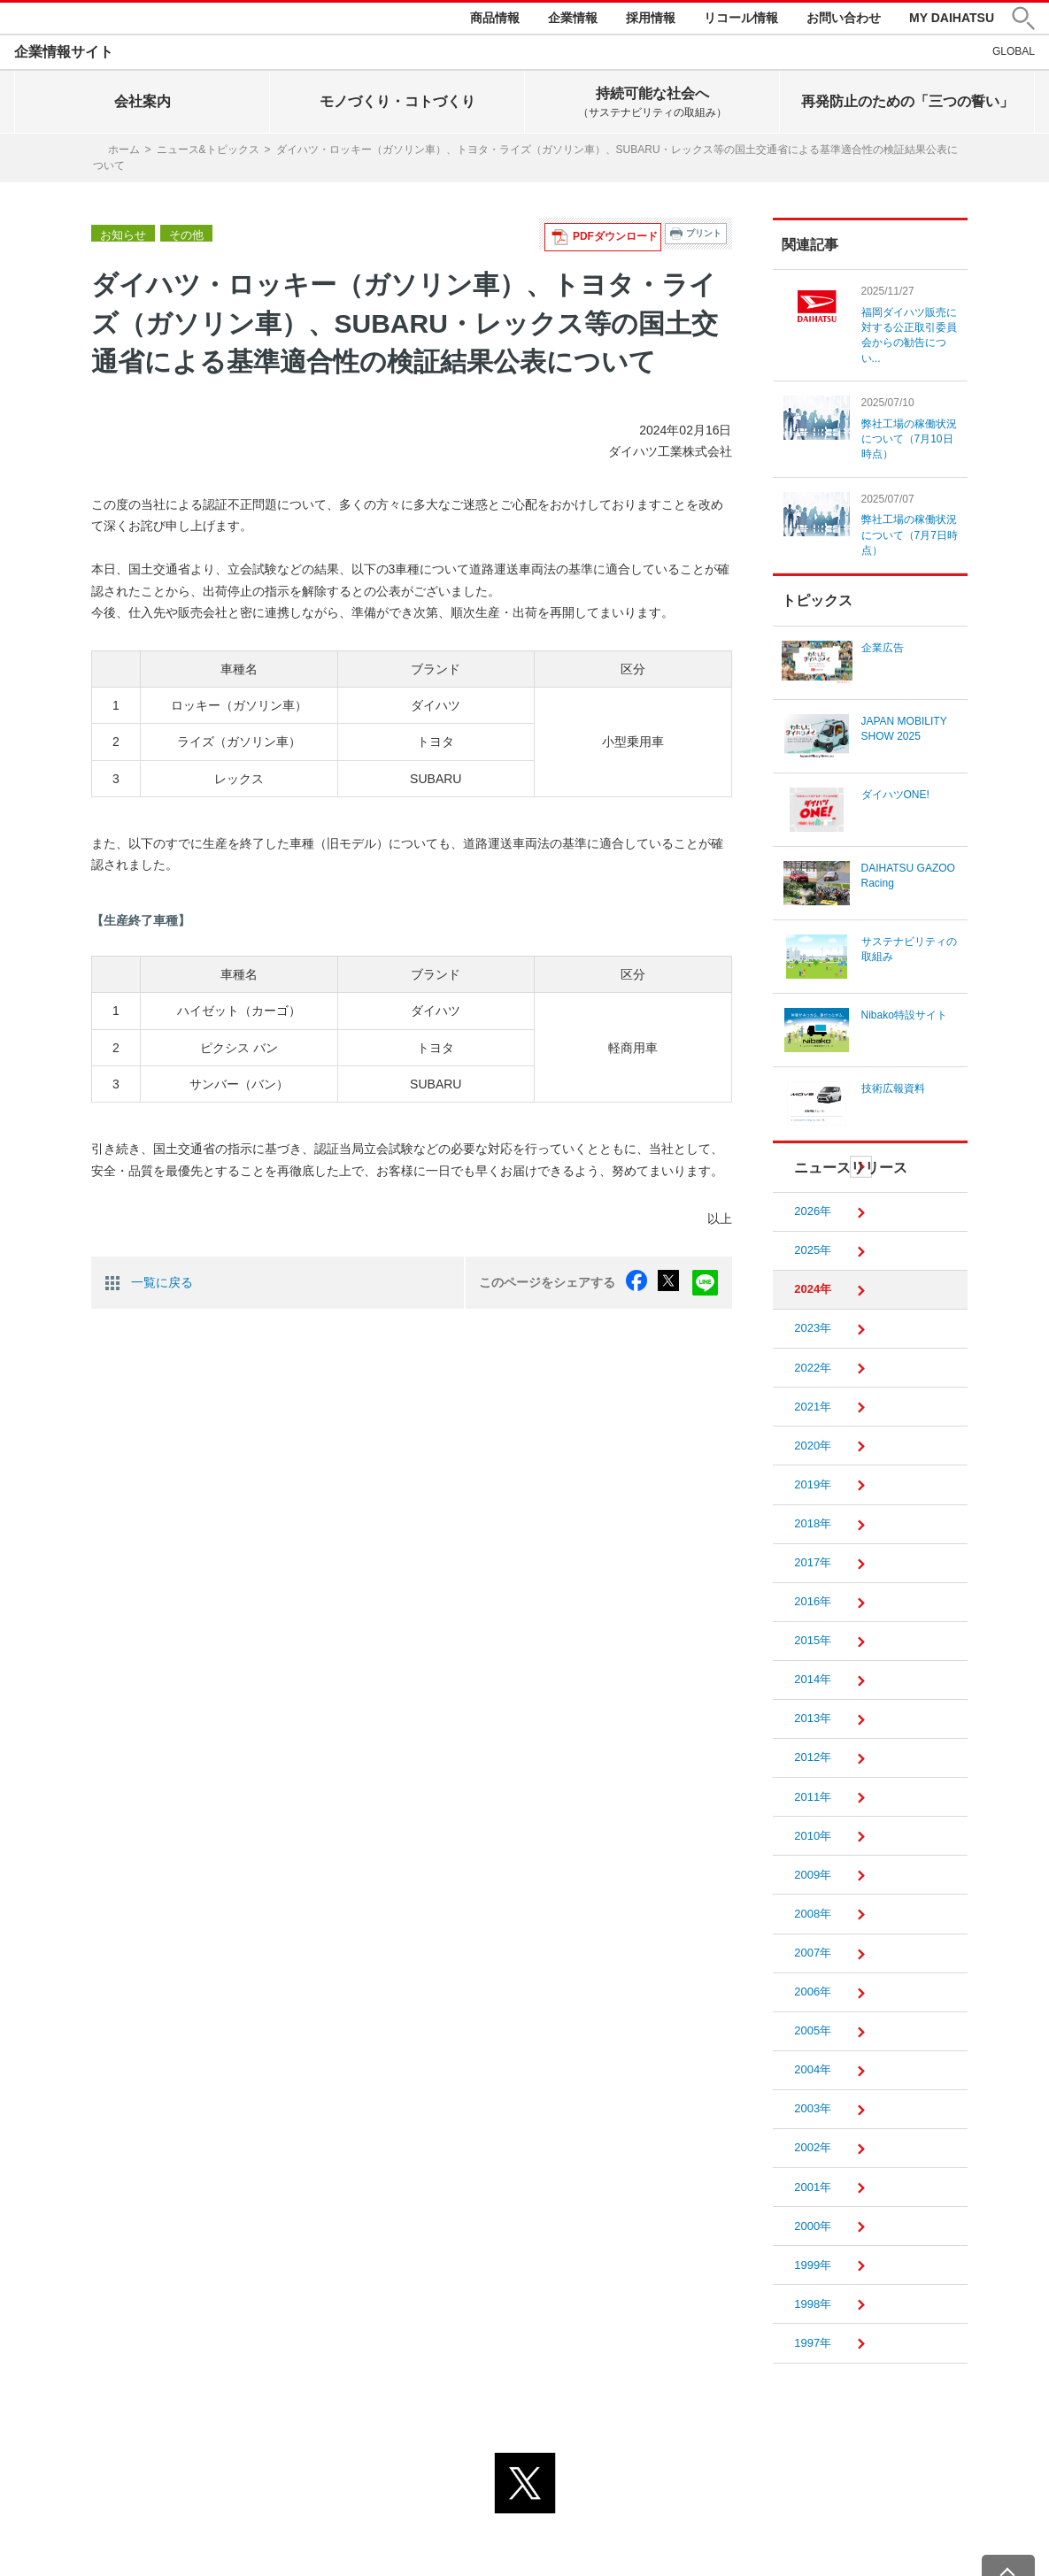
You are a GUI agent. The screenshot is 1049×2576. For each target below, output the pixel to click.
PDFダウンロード (620, 237)
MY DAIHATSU (951, 19)
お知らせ (121, 238)
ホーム (124, 154)
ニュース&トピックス (208, 154)
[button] (1023, 21)
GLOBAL (1013, 56)
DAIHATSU (72, 20)
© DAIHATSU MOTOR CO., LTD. (525, 2552)
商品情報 (495, 19)
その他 (181, 238)
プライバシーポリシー (446, 2530)
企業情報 (573, 19)
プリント (703, 237)
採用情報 (650, 19)
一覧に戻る (162, 1285)
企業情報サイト (63, 56)
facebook (644, 1285)
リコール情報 (741, 19)
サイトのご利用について (597, 2530)
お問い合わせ (843, 19)
